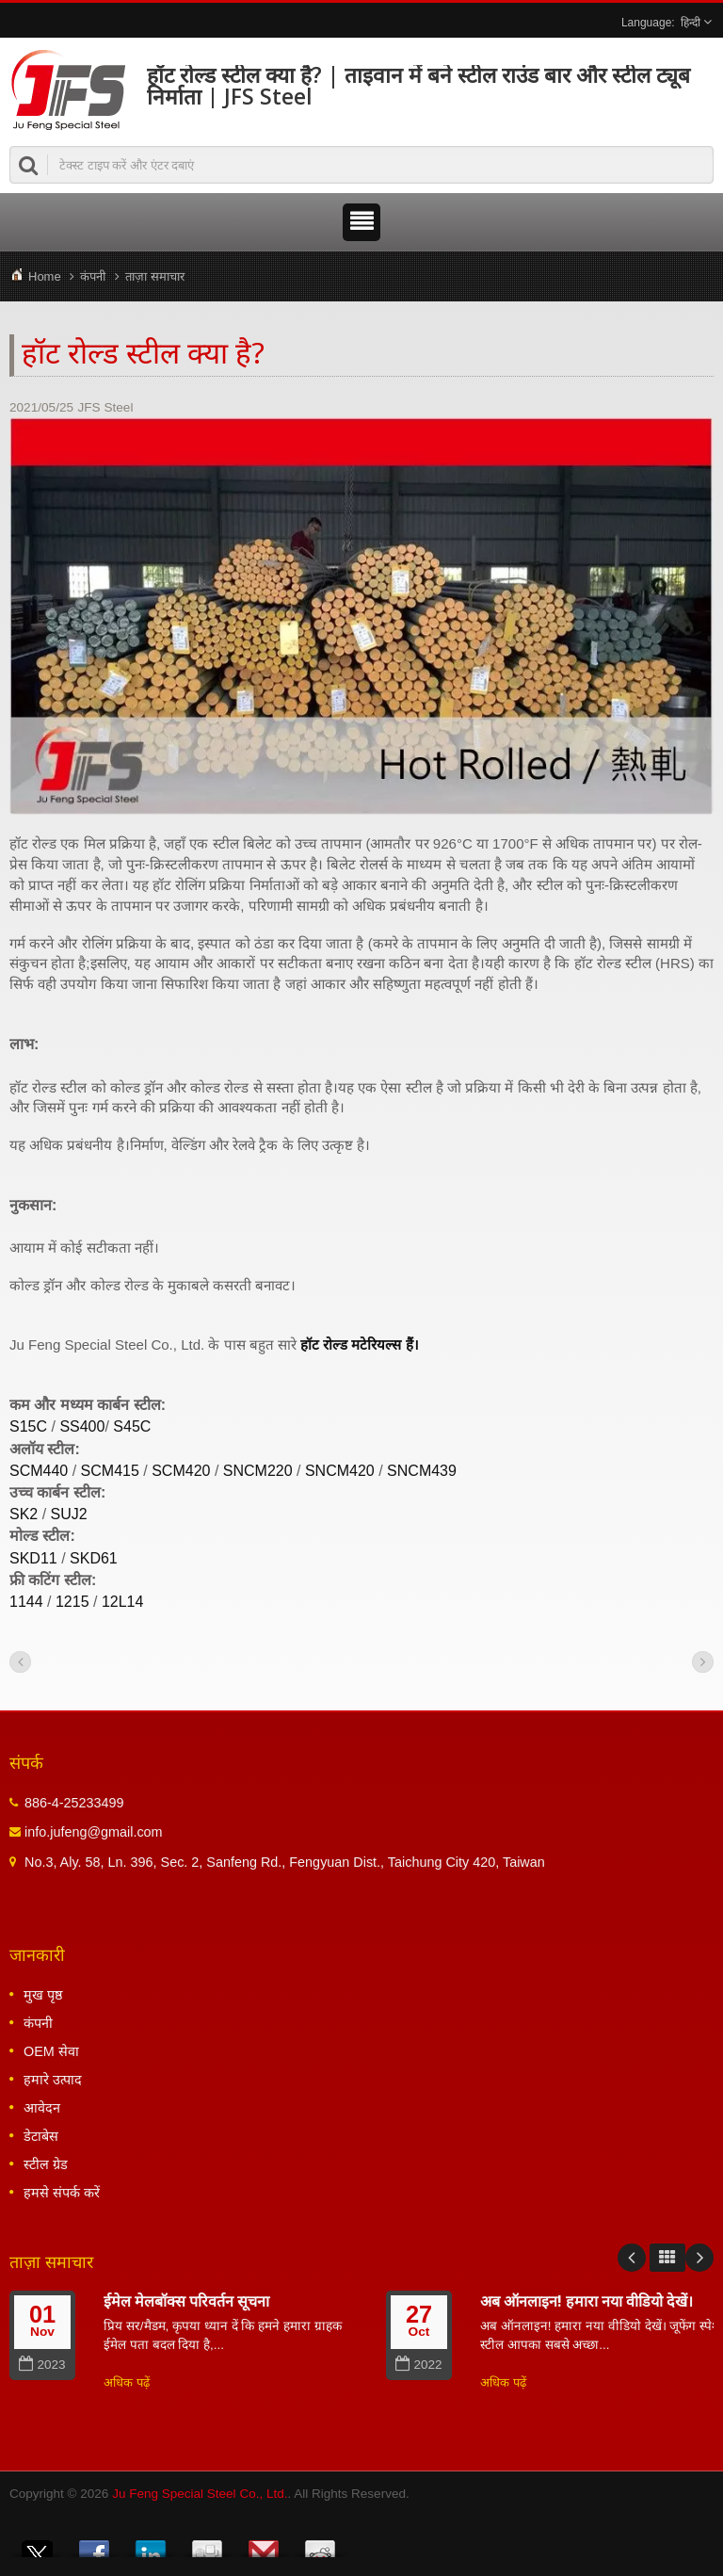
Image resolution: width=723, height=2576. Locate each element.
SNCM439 (422, 1471)
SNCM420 (340, 1471)
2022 (418, 2364)
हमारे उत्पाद (53, 2079)
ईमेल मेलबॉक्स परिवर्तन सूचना (186, 2301)
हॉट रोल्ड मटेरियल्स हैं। (359, 1345)
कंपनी (92, 276)
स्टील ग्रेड (46, 2164)
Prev (632, 2258)
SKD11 (33, 1558)
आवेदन (42, 2107)
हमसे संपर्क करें (62, 2192)
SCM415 (110, 1471)
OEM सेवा (51, 2051)
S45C (132, 1426)
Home (44, 276)
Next (699, 2258)
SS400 (81, 1426)
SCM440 (38, 1471)
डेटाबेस (41, 2136)
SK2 (23, 1514)
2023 (42, 2364)
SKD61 (94, 1558)
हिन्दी (690, 22)
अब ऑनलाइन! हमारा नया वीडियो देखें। (586, 2301)
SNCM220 (258, 1471)
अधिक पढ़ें (127, 2382)
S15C (28, 1426)
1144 (26, 1602)
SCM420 (181, 1471)
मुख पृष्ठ (43, 1994)
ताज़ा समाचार (155, 276)
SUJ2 (69, 1514)
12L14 (123, 1602)
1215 (72, 1602)
